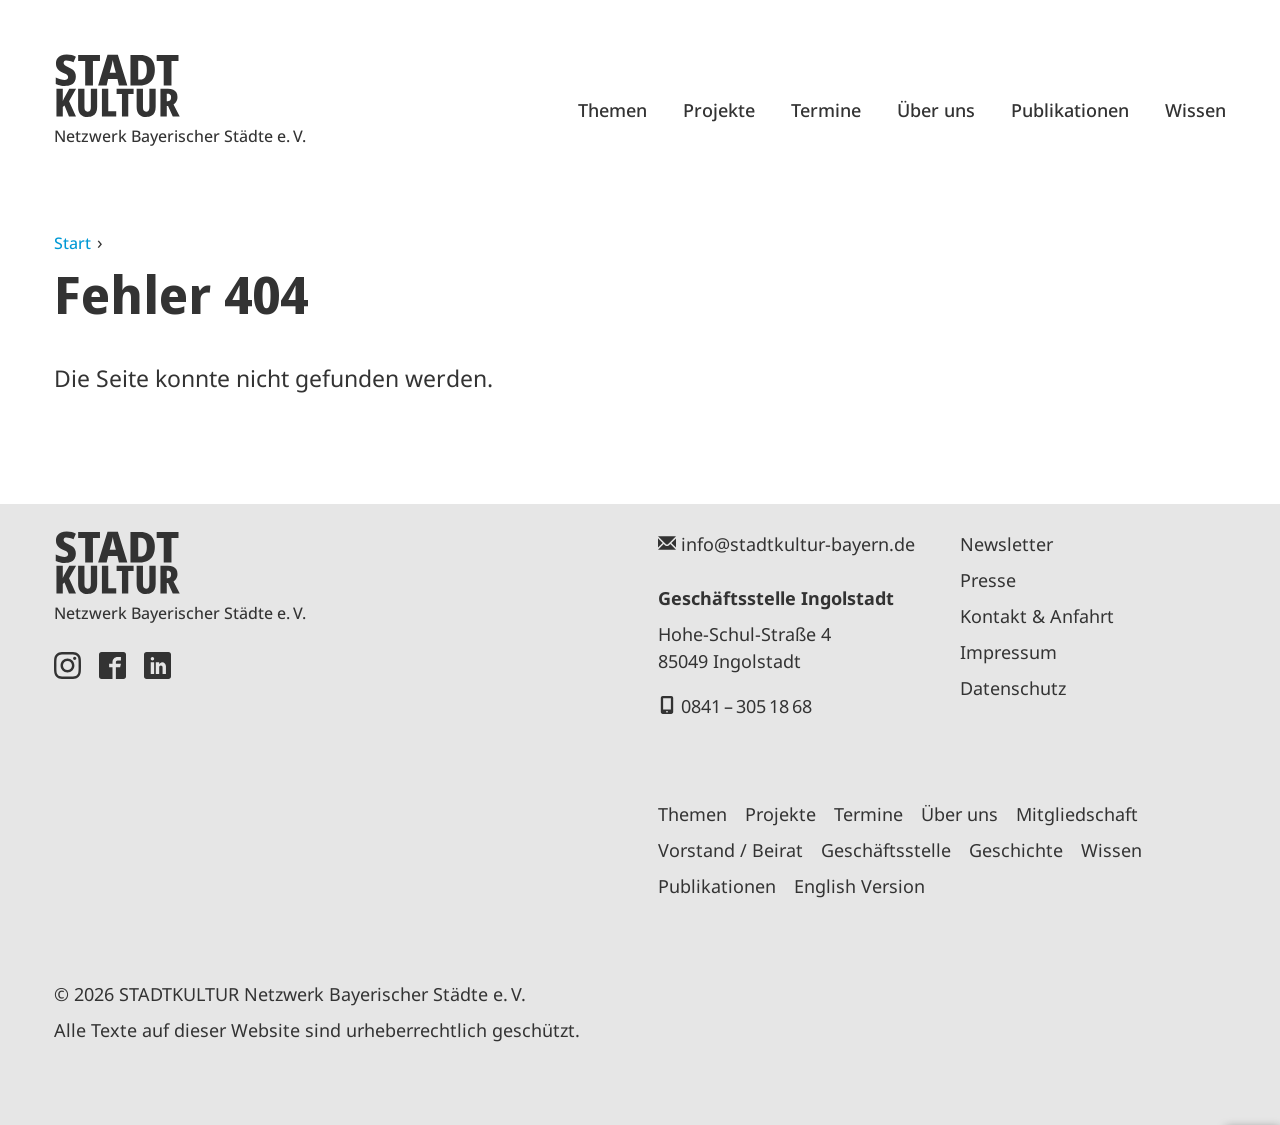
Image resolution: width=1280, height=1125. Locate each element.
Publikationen (1070, 110)
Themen (612, 110)
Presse (988, 580)
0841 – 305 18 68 (746, 706)
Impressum (1008, 652)
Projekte (719, 110)
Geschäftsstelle (886, 850)
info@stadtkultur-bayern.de (798, 544)
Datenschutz (1013, 688)
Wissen (1195, 110)
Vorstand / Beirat (730, 850)
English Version (859, 886)
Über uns (936, 110)
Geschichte (1016, 850)
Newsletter (1006, 544)
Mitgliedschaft (1077, 814)
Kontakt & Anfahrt (1037, 616)
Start (72, 243)
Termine (826, 110)
